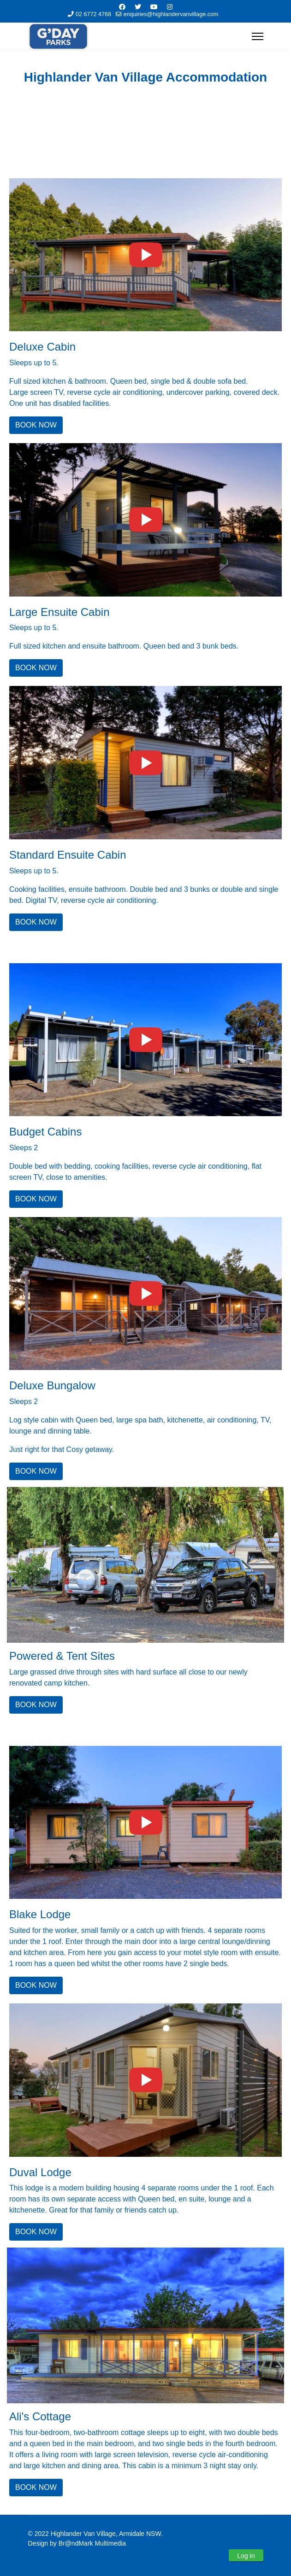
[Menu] (257, 36)
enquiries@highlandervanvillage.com (171, 14)
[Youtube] (154, 7)
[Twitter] (138, 7)
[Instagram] (169, 7)
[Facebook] (122, 7)
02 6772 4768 (93, 14)
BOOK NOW (36, 425)
